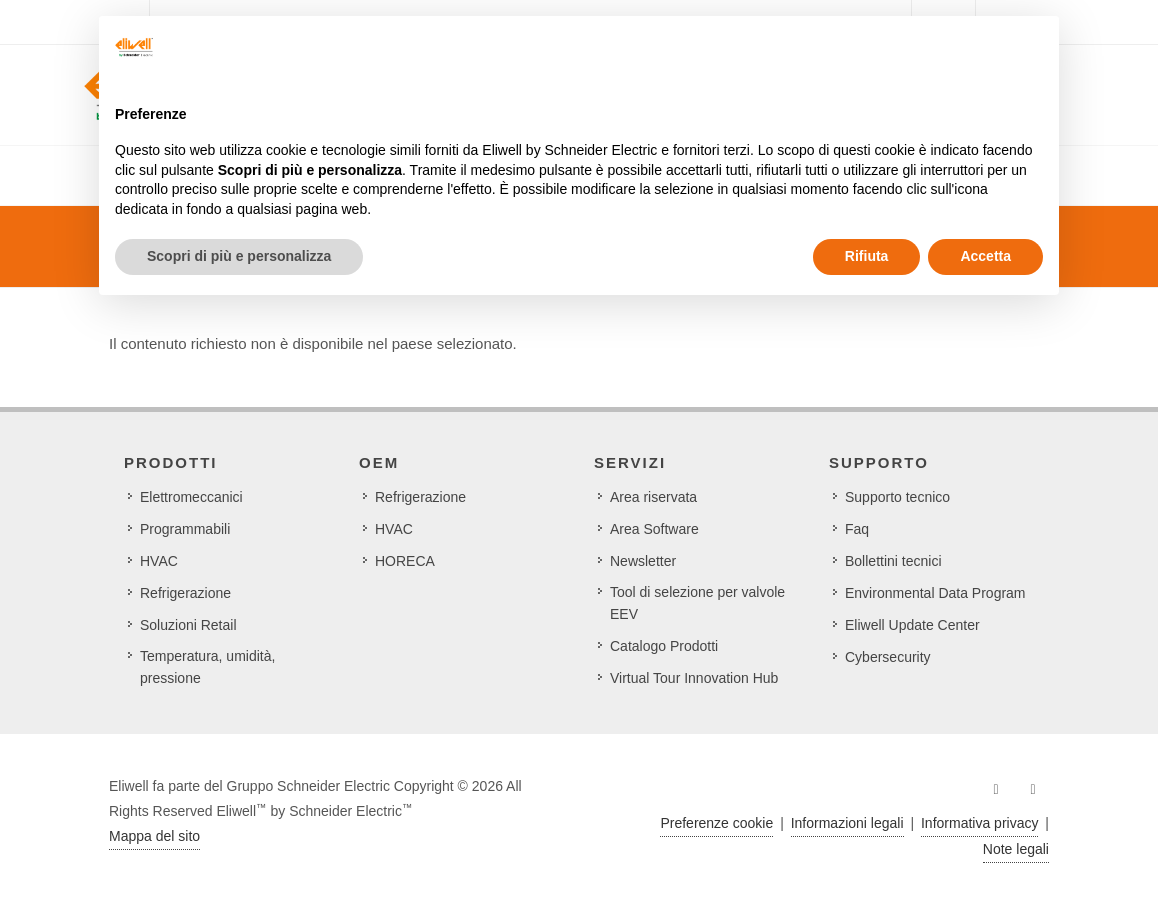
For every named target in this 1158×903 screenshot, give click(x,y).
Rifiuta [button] (867, 256)
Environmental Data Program (935, 593)
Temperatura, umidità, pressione (207, 667)
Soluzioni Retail (188, 625)
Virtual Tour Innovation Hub (694, 678)
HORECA (405, 561)
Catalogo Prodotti (664, 646)
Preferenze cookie (716, 823)
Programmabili (185, 529)
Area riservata (653, 497)
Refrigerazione (185, 593)
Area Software (654, 529)
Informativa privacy (979, 823)
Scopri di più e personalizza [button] (239, 256)
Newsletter (643, 561)
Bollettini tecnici (893, 561)
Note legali (1016, 849)
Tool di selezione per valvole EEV (697, 603)
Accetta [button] (985, 256)
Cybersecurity (888, 657)
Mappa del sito (154, 836)
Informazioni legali (847, 823)
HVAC (159, 561)
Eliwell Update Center (912, 625)
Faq (857, 529)
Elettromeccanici (191, 497)
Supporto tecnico (897, 497)
